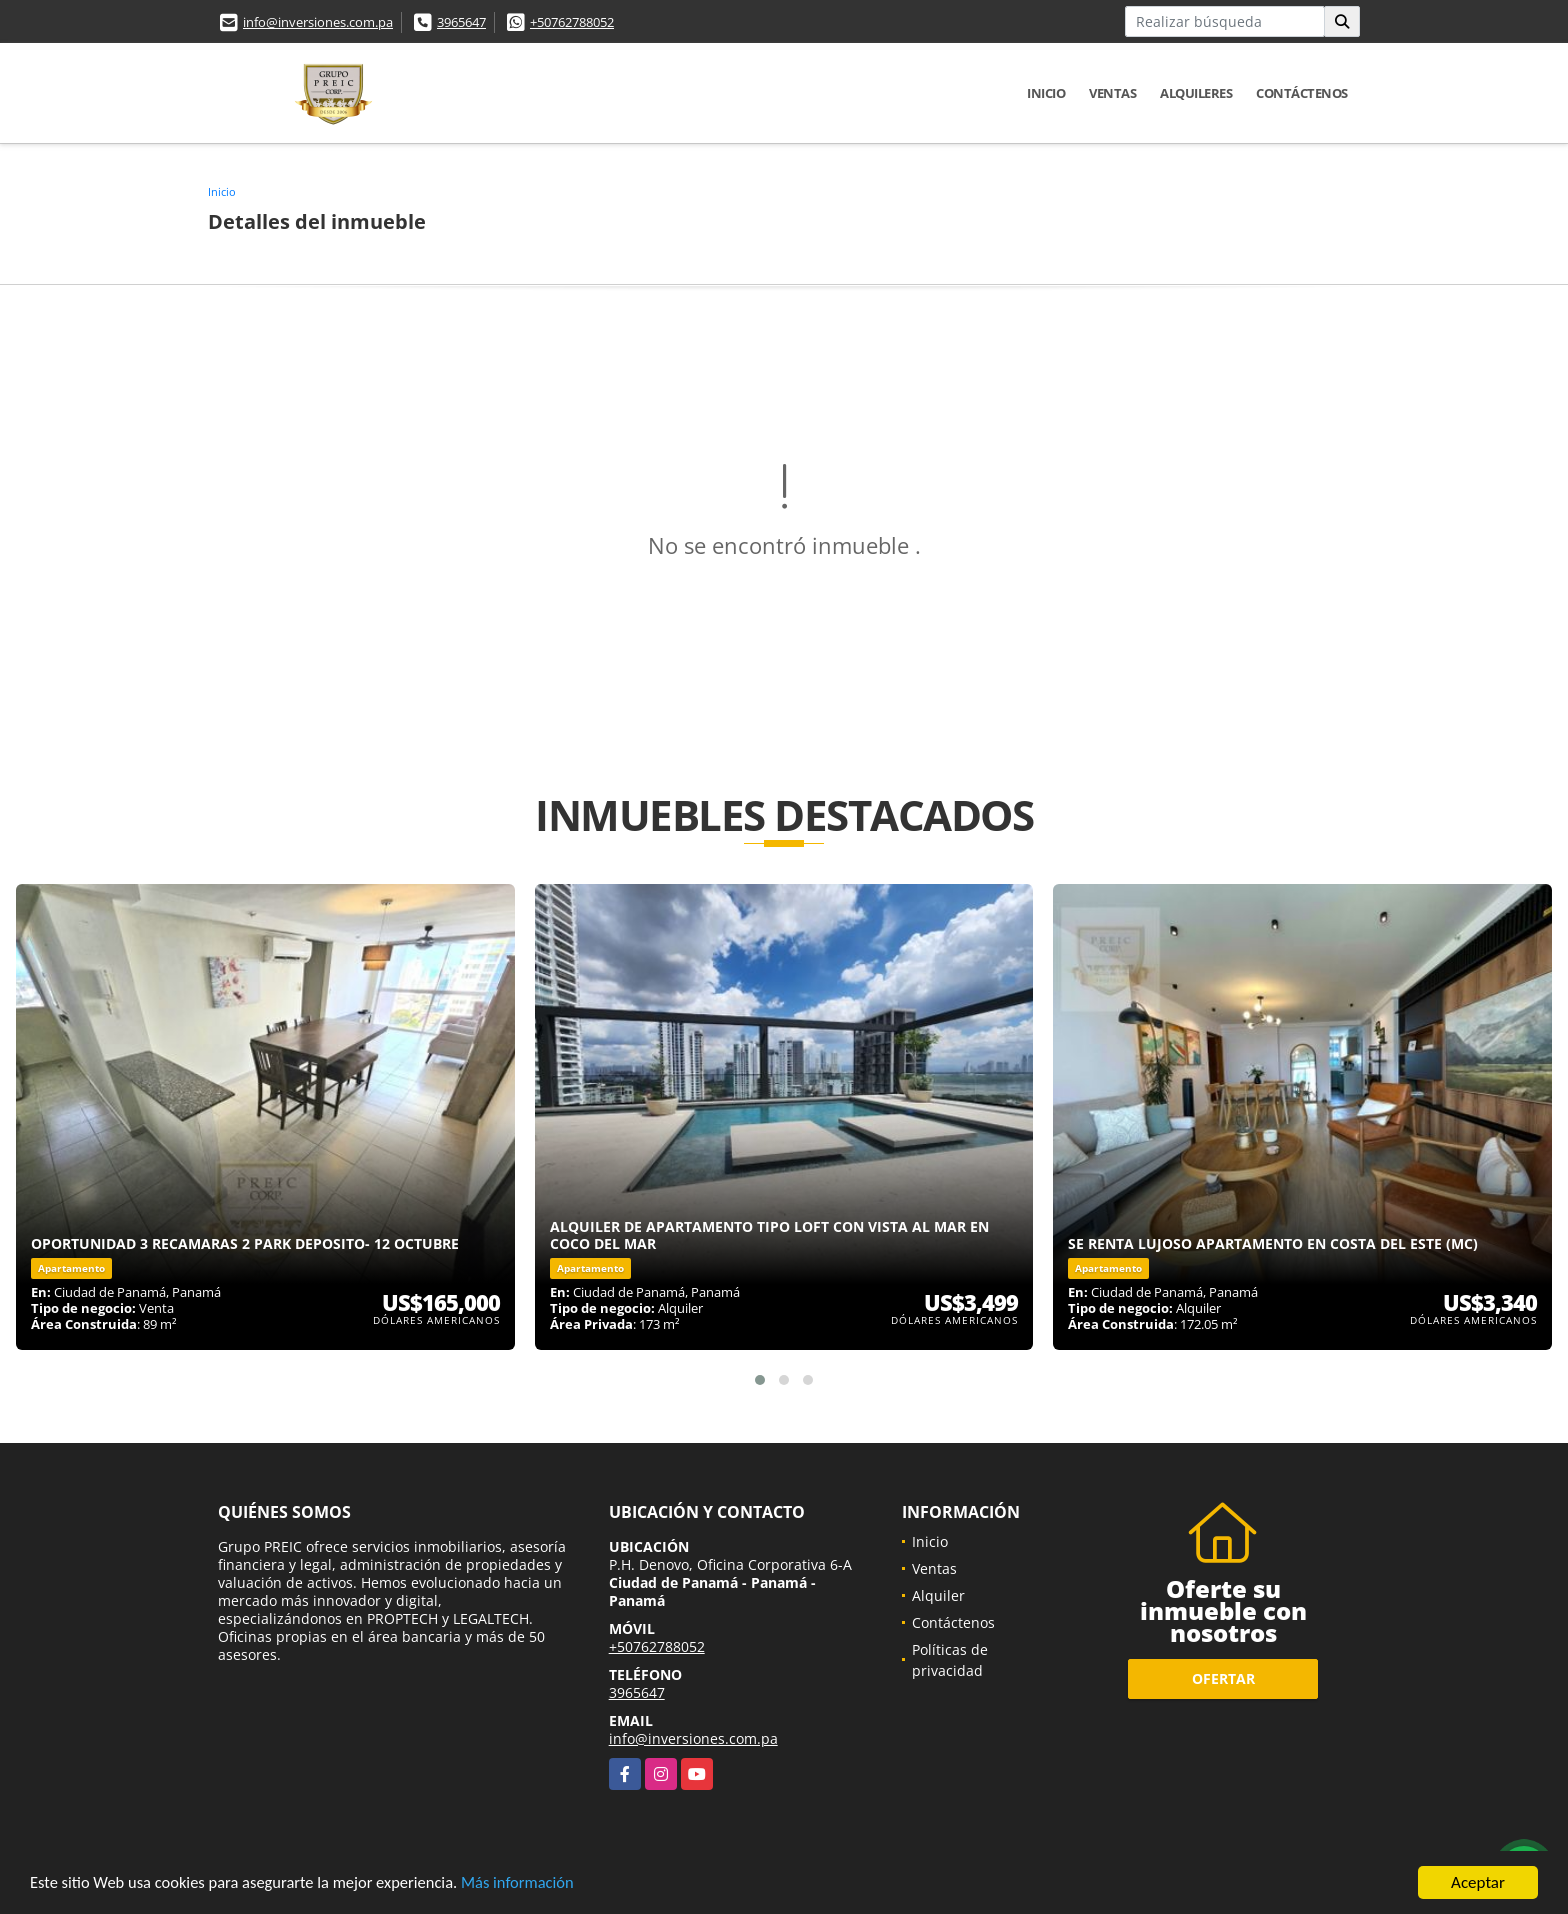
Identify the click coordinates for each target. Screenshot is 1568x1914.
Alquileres (1196, 93)
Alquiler (938, 1595)
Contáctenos (1302, 93)
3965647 (461, 22)
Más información (533, 1885)
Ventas (1112, 93)
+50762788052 (572, 22)
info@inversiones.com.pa (318, 22)
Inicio (1046, 93)
